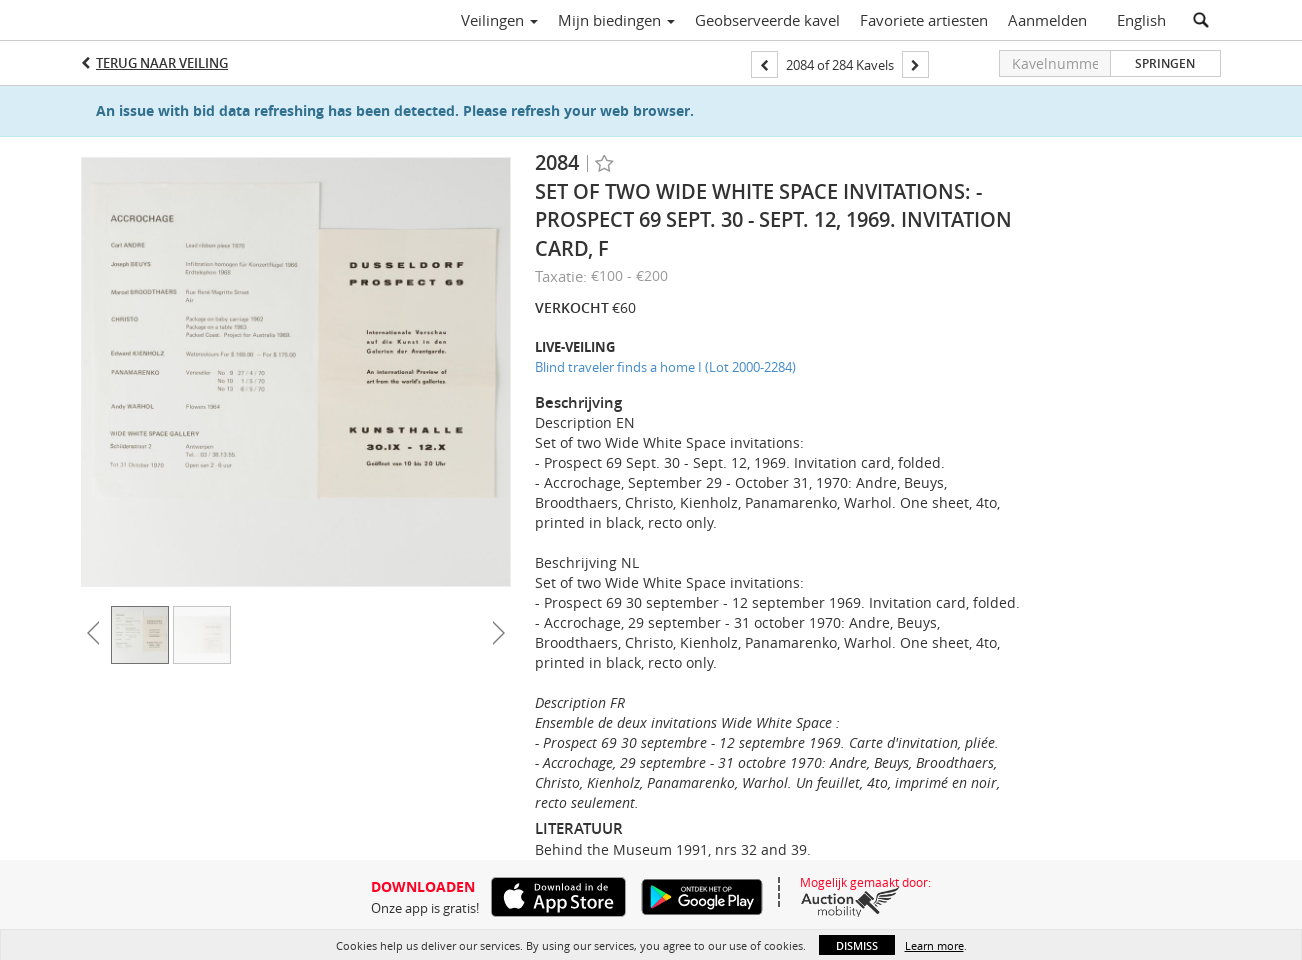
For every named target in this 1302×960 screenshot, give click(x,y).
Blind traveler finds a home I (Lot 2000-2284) (665, 367)
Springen (1165, 63)
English (1141, 20)
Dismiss (857, 945)
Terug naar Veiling (162, 63)
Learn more (934, 945)
